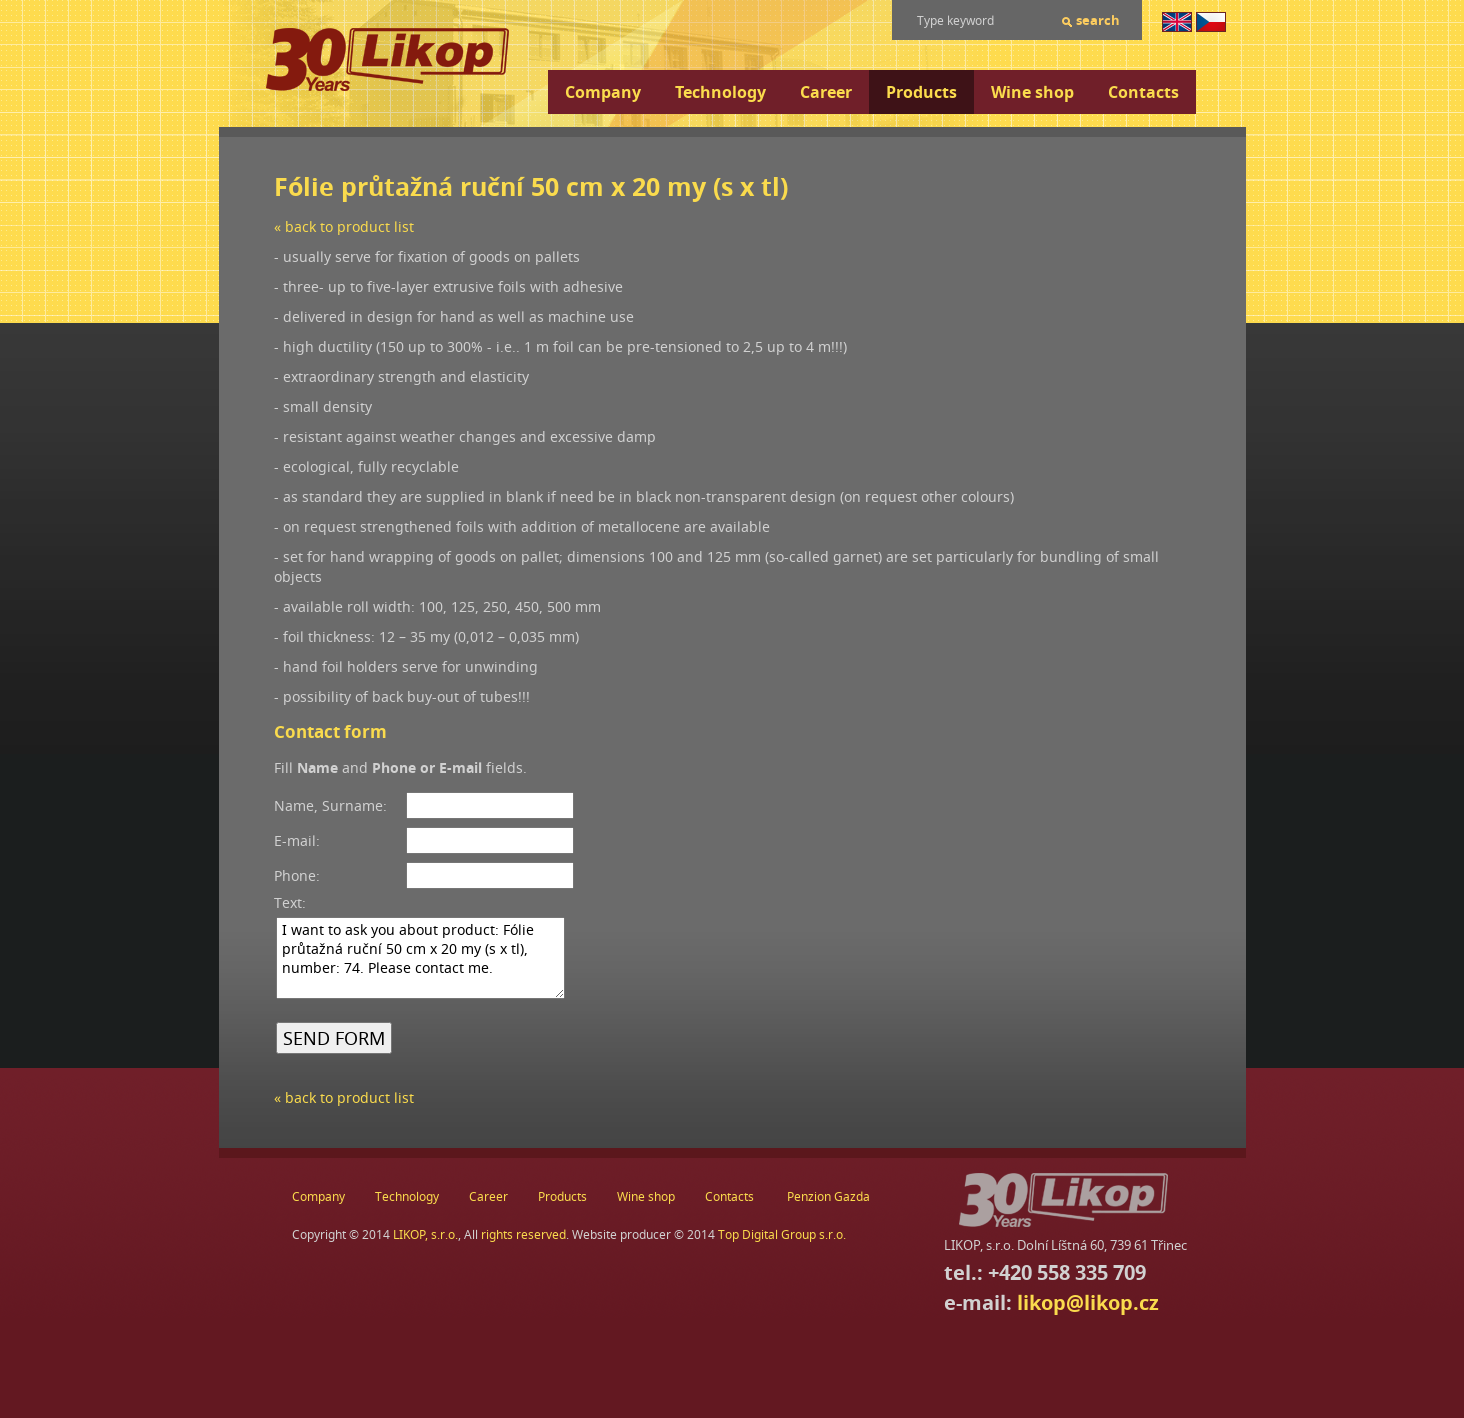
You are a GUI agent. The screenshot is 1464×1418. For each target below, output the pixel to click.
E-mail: (297, 840)
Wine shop (1032, 92)
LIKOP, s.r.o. (425, 1234)
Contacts (1143, 92)
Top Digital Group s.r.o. (782, 1234)
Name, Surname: (330, 805)
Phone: (297, 875)
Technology (720, 92)
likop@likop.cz (1088, 1302)
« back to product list (344, 226)
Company (603, 92)
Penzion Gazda (828, 1196)
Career (826, 92)
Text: (290, 902)
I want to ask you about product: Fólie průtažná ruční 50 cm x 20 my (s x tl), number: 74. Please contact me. (420, 958)
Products (921, 92)
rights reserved (523, 1234)
